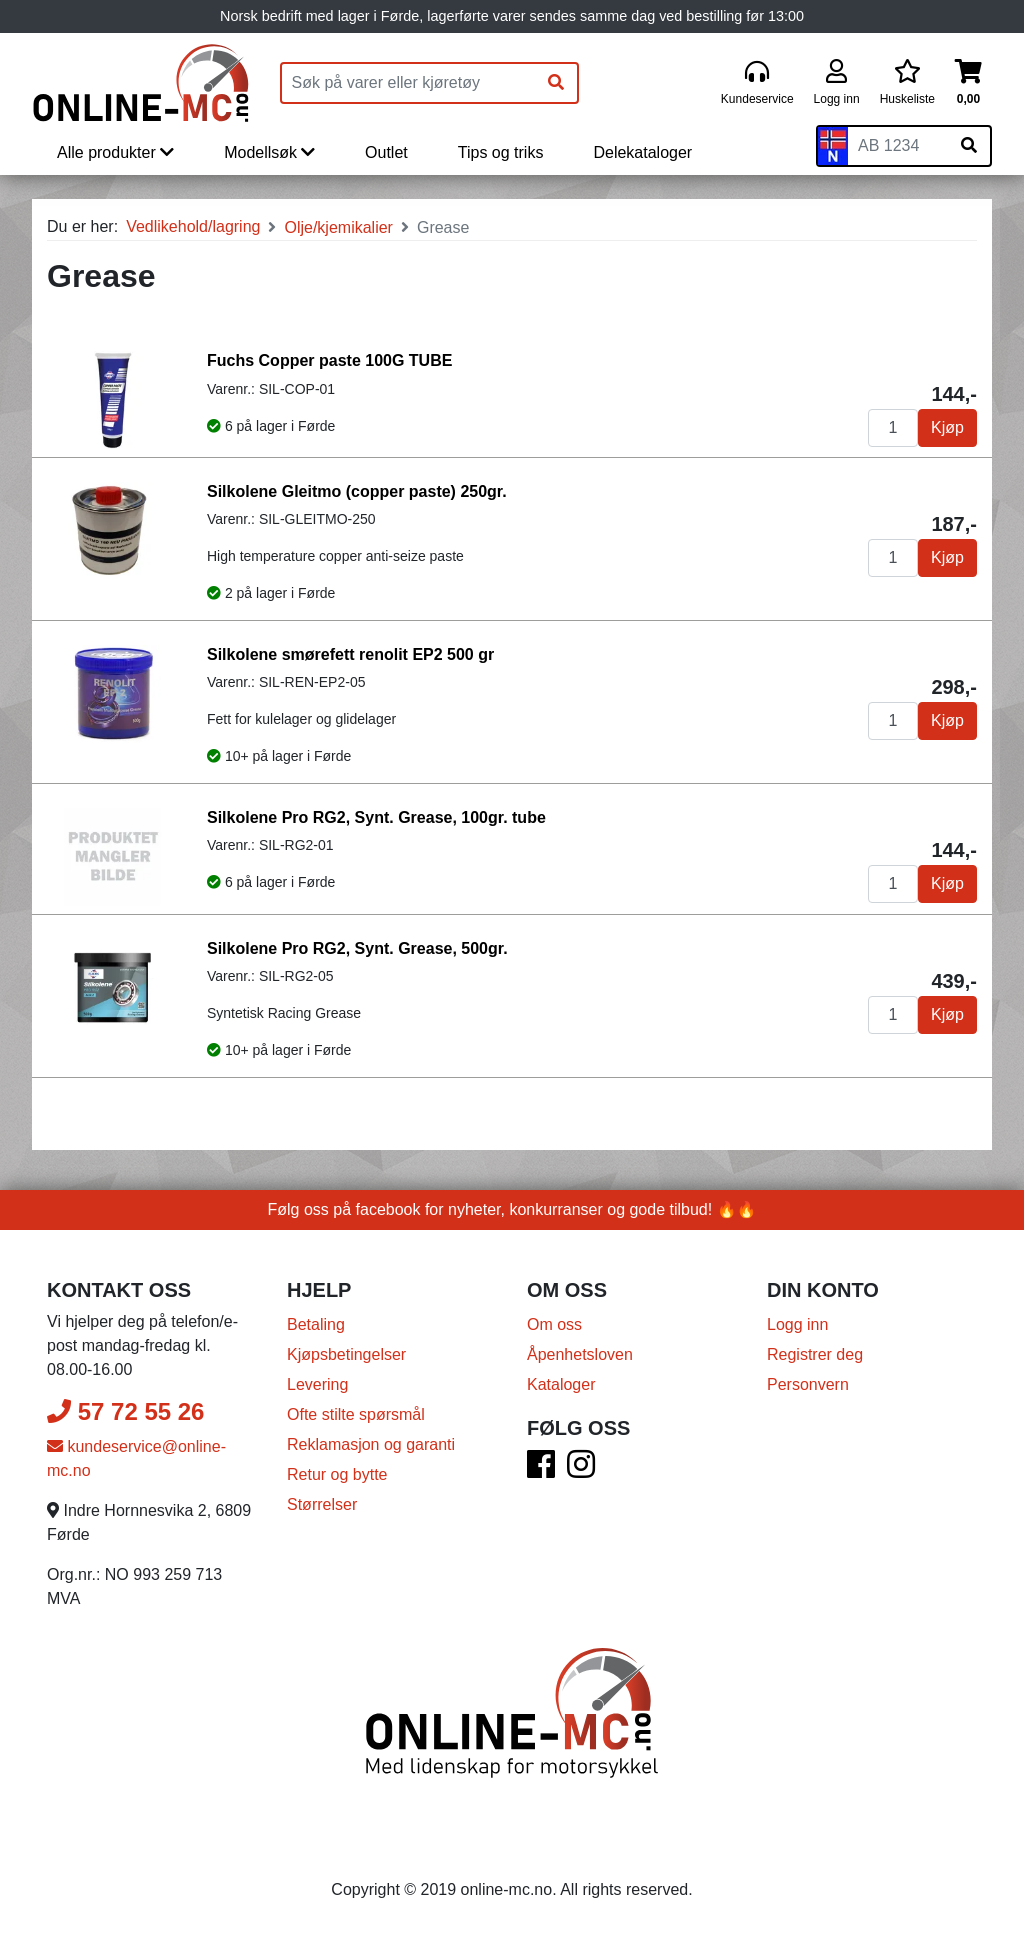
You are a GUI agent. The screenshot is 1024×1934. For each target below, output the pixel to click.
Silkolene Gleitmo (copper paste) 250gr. (357, 491)
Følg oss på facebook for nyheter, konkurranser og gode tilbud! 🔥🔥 (512, 1209)
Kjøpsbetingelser (346, 1354)
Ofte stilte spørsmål (356, 1414)
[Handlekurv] (968, 83)
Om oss (554, 1324)
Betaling (316, 1324)
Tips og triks (501, 152)
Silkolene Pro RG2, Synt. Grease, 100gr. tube (376, 817)
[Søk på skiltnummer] (969, 146)
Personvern (808, 1384)
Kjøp (947, 427)
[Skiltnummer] (898, 146)
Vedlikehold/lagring (193, 226)
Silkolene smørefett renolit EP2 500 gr (350, 654)
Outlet (386, 152)
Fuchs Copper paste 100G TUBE (329, 360)
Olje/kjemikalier (338, 227)
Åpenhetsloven (580, 1354)
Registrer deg (815, 1354)
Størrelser (322, 1504)
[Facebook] (541, 1470)
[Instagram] (581, 1470)
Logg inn (797, 1324)
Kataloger (561, 1384)
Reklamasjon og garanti (371, 1444)
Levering (317, 1384)
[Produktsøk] (409, 83)
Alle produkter (115, 152)
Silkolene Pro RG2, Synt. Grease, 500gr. (357, 948)
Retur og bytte (337, 1474)
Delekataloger (642, 152)
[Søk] (556, 83)
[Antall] (893, 428)
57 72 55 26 (125, 1411)
